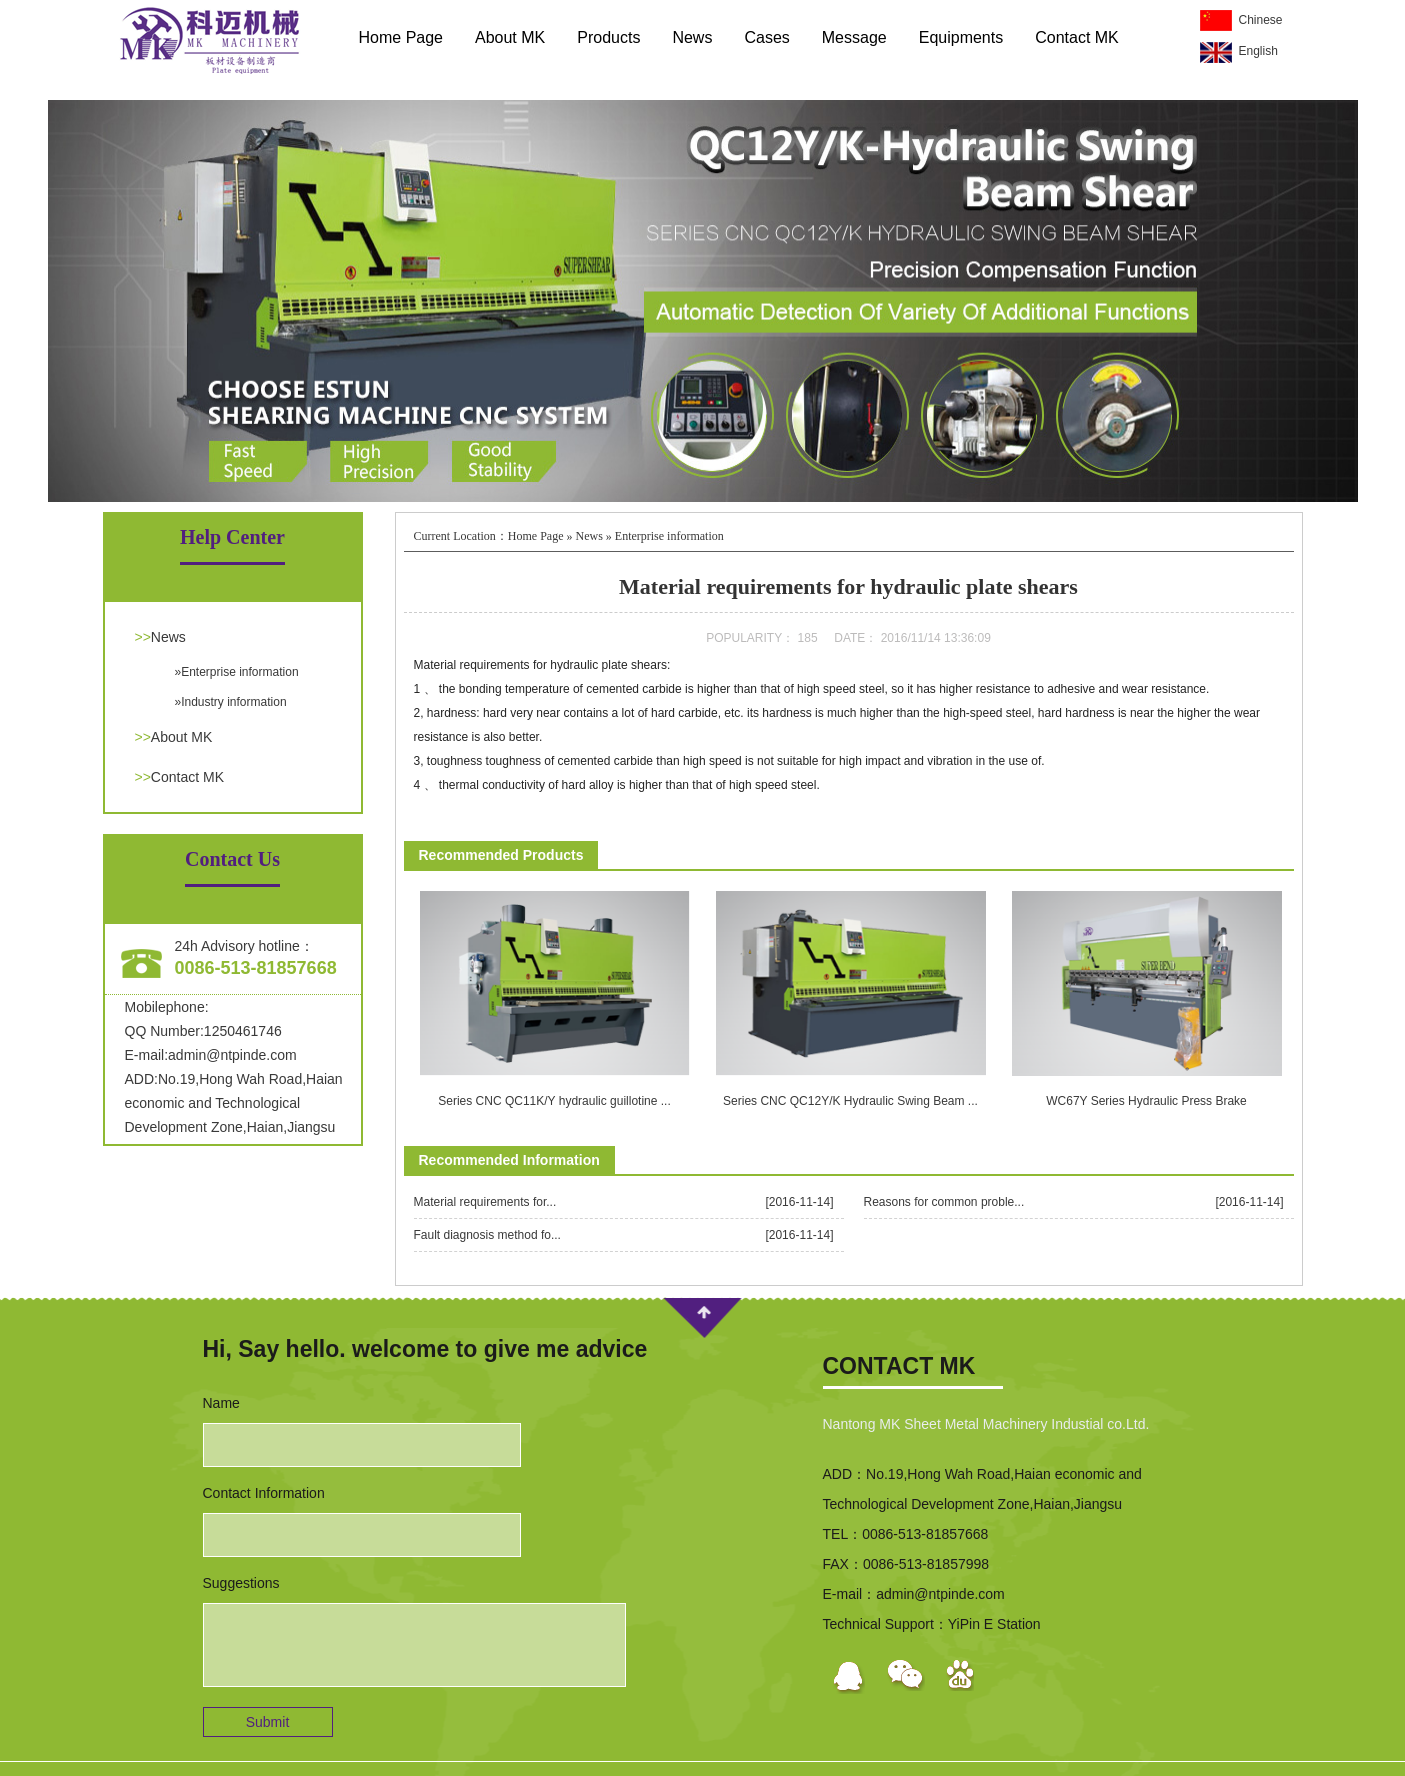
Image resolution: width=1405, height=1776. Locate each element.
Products (608, 37)
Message (854, 37)
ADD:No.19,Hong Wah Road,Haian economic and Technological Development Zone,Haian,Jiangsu (234, 1103)
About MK (510, 37)
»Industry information (231, 702)
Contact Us (232, 859)
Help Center (232, 537)
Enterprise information (669, 536)
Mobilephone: (167, 1007)
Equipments (961, 37)
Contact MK (1077, 37)
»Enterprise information (237, 672)
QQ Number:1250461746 (203, 1031)
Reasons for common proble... (944, 1202)
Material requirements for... (485, 1202)
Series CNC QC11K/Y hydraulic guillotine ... (554, 1101)
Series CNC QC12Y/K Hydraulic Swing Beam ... (850, 1101)
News (692, 37)
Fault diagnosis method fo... (487, 1235)
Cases (766, 37)
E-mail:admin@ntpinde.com (211, 1055)
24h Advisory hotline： (244, 946)
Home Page (401, 37)
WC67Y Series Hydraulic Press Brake (1146, 1101)
